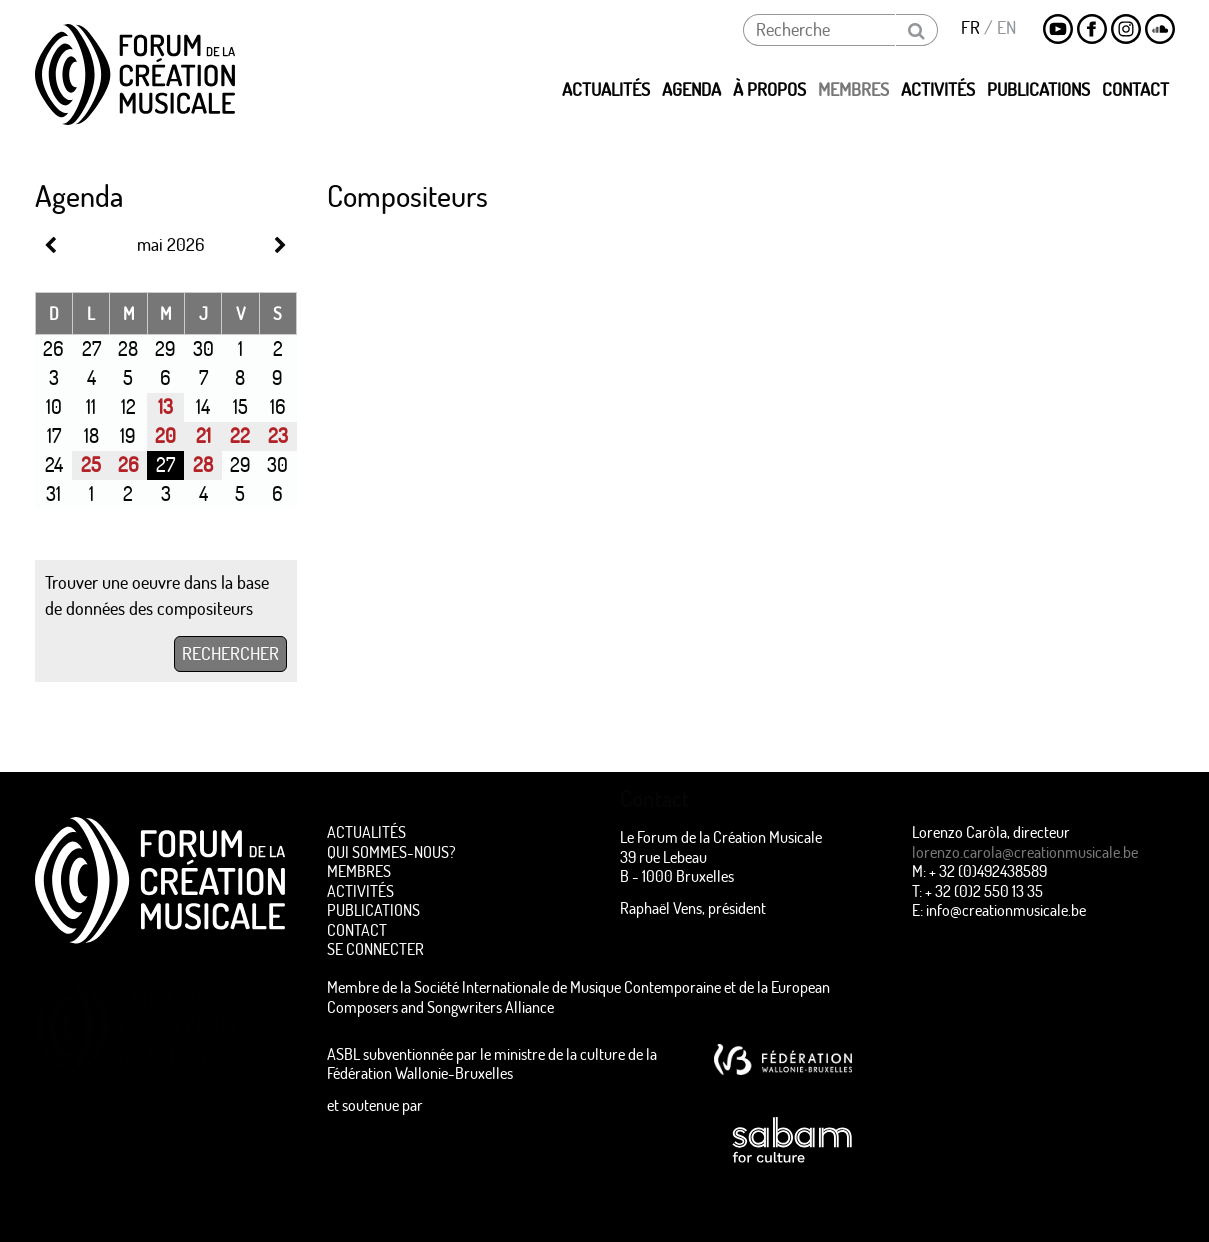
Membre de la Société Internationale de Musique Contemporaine (524, 987)
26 (128, 464)
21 (203, 435)
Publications (1038, 89)
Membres (359, 870)
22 (240, 435)
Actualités (606, 89)
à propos (769, 89)
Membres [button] (853, 89)
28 (203, 464)
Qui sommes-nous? (391, 851)
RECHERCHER (230, 653)
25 (91, 464)
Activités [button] (938, 89)
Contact (1135, 89)
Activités (360, 890)
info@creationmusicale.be (1006, 909)
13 (165, 406)
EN (1006, 27)
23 (278, 435)
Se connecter (375, 948)
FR (970, 27)
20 (165, 435)
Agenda (691, 89)
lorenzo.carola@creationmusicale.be (1025, 851)
